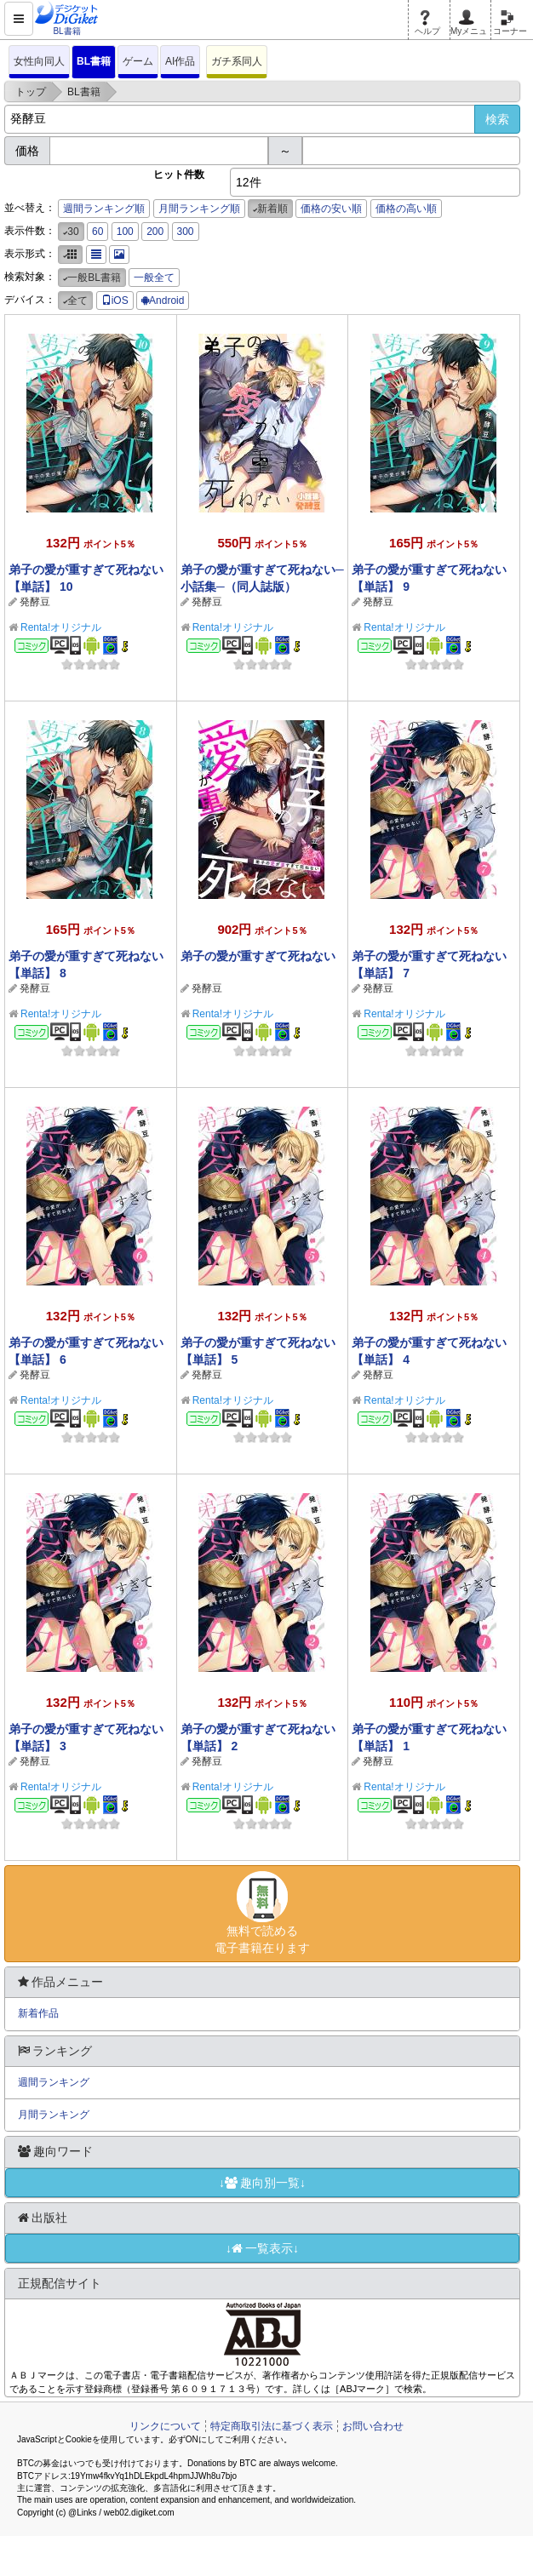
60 (97, 232)
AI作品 (180, 61)
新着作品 (38, 2013)
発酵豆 (35, 602)
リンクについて (165, 2426)
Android (162, 300)
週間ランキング (53, 2082)
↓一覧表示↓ (262, 2248)
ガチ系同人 (236, 61)
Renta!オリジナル (60, 627)
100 (125, 232)
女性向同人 (39, 61)
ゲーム (138, 61)
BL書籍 (94, 61)
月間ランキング (53, 2115)
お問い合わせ (373, 2426)
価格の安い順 (331, 209)
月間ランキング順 (199, 209)
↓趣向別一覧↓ (262, 2183)
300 (185, 232)
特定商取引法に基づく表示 (271, 2426)
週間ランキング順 (104, 209)
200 (154, 232)
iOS (115, 300)
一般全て (154, 277)
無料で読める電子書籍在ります (262, 1913)
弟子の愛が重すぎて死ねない (258, 956)
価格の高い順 (406, 209)
